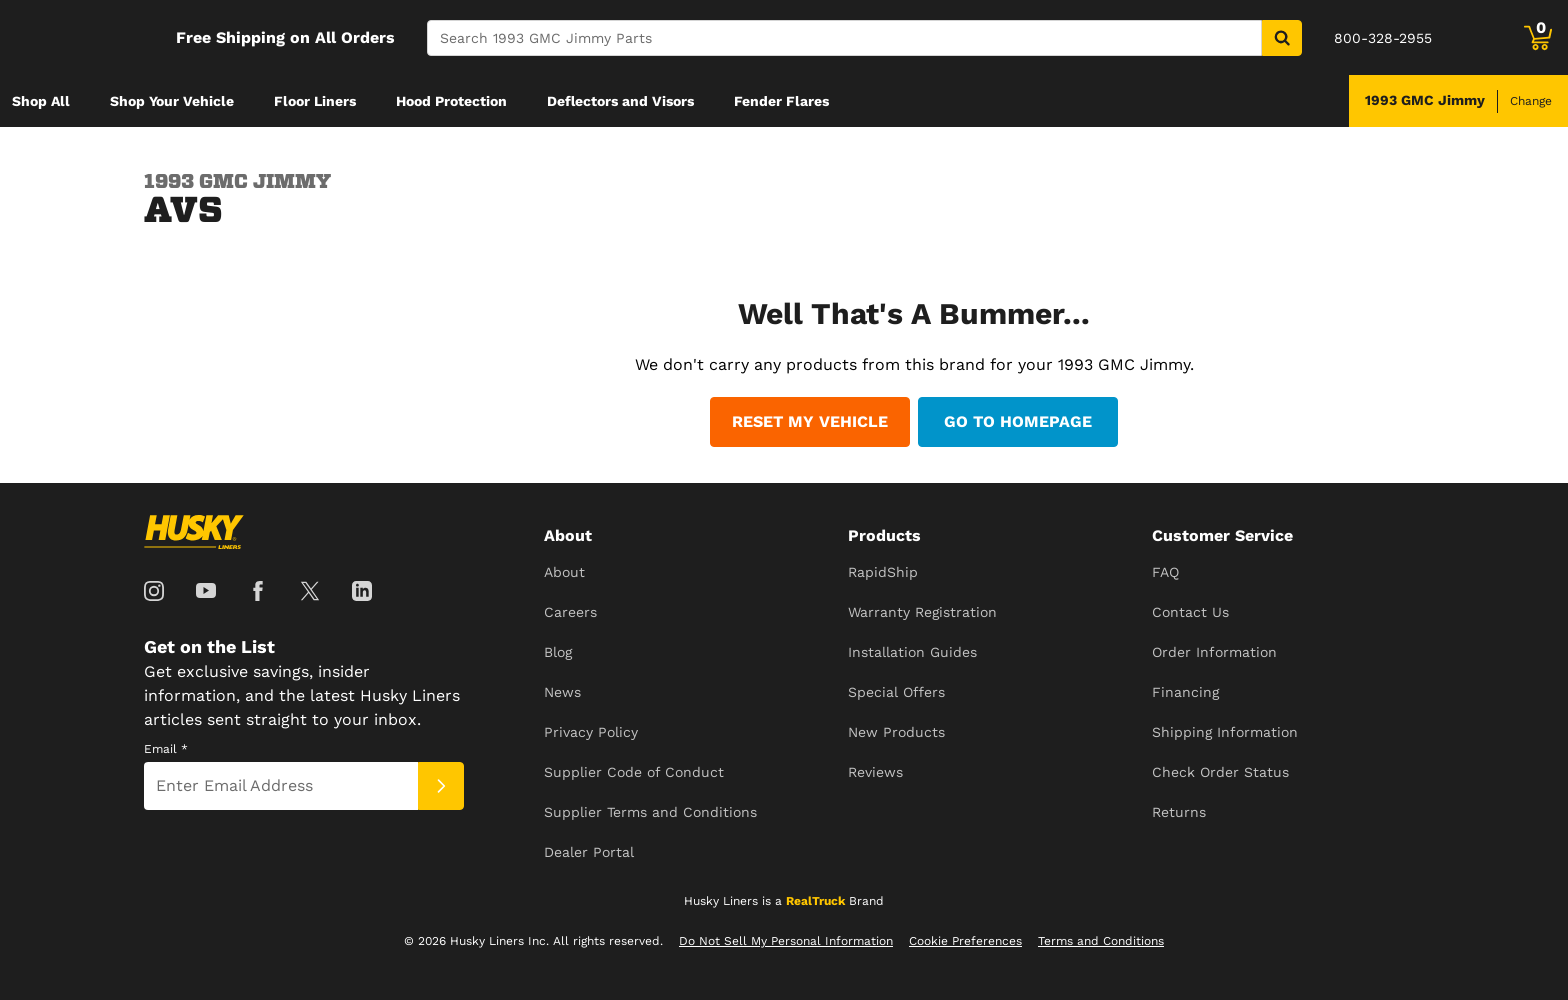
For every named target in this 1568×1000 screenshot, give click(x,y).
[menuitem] (41, 101)
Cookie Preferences (965, 941)
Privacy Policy (591, 732)
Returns (1179, 812)
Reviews (875, 772)
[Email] (281, 786)
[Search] (844, 38)
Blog (558, 652)
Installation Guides (912, 652)
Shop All (41, 101)
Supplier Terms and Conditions (650, 812)
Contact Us (1190, 612)
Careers (570, 612)
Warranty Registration (922, 612)
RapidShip (883, 572)
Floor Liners (315, 101)
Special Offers (896, 692)
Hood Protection (451, 101)
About (564, 572)
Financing (1185, 692)
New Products (896, 732)
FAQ (1165, 572)
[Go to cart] (1538, 38)
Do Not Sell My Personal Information (786, 941)
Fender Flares (781, 101)
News (562, 692)
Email (166, 749)
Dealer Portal (589, 852)
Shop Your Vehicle (172, 101)
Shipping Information (1225, 732)
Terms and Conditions (1101, 941)
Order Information (1214, 652)
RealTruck (815, 901)
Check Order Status (1220, 772)
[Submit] (441, 786)
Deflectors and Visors (620, 101)
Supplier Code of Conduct (634, 772)
